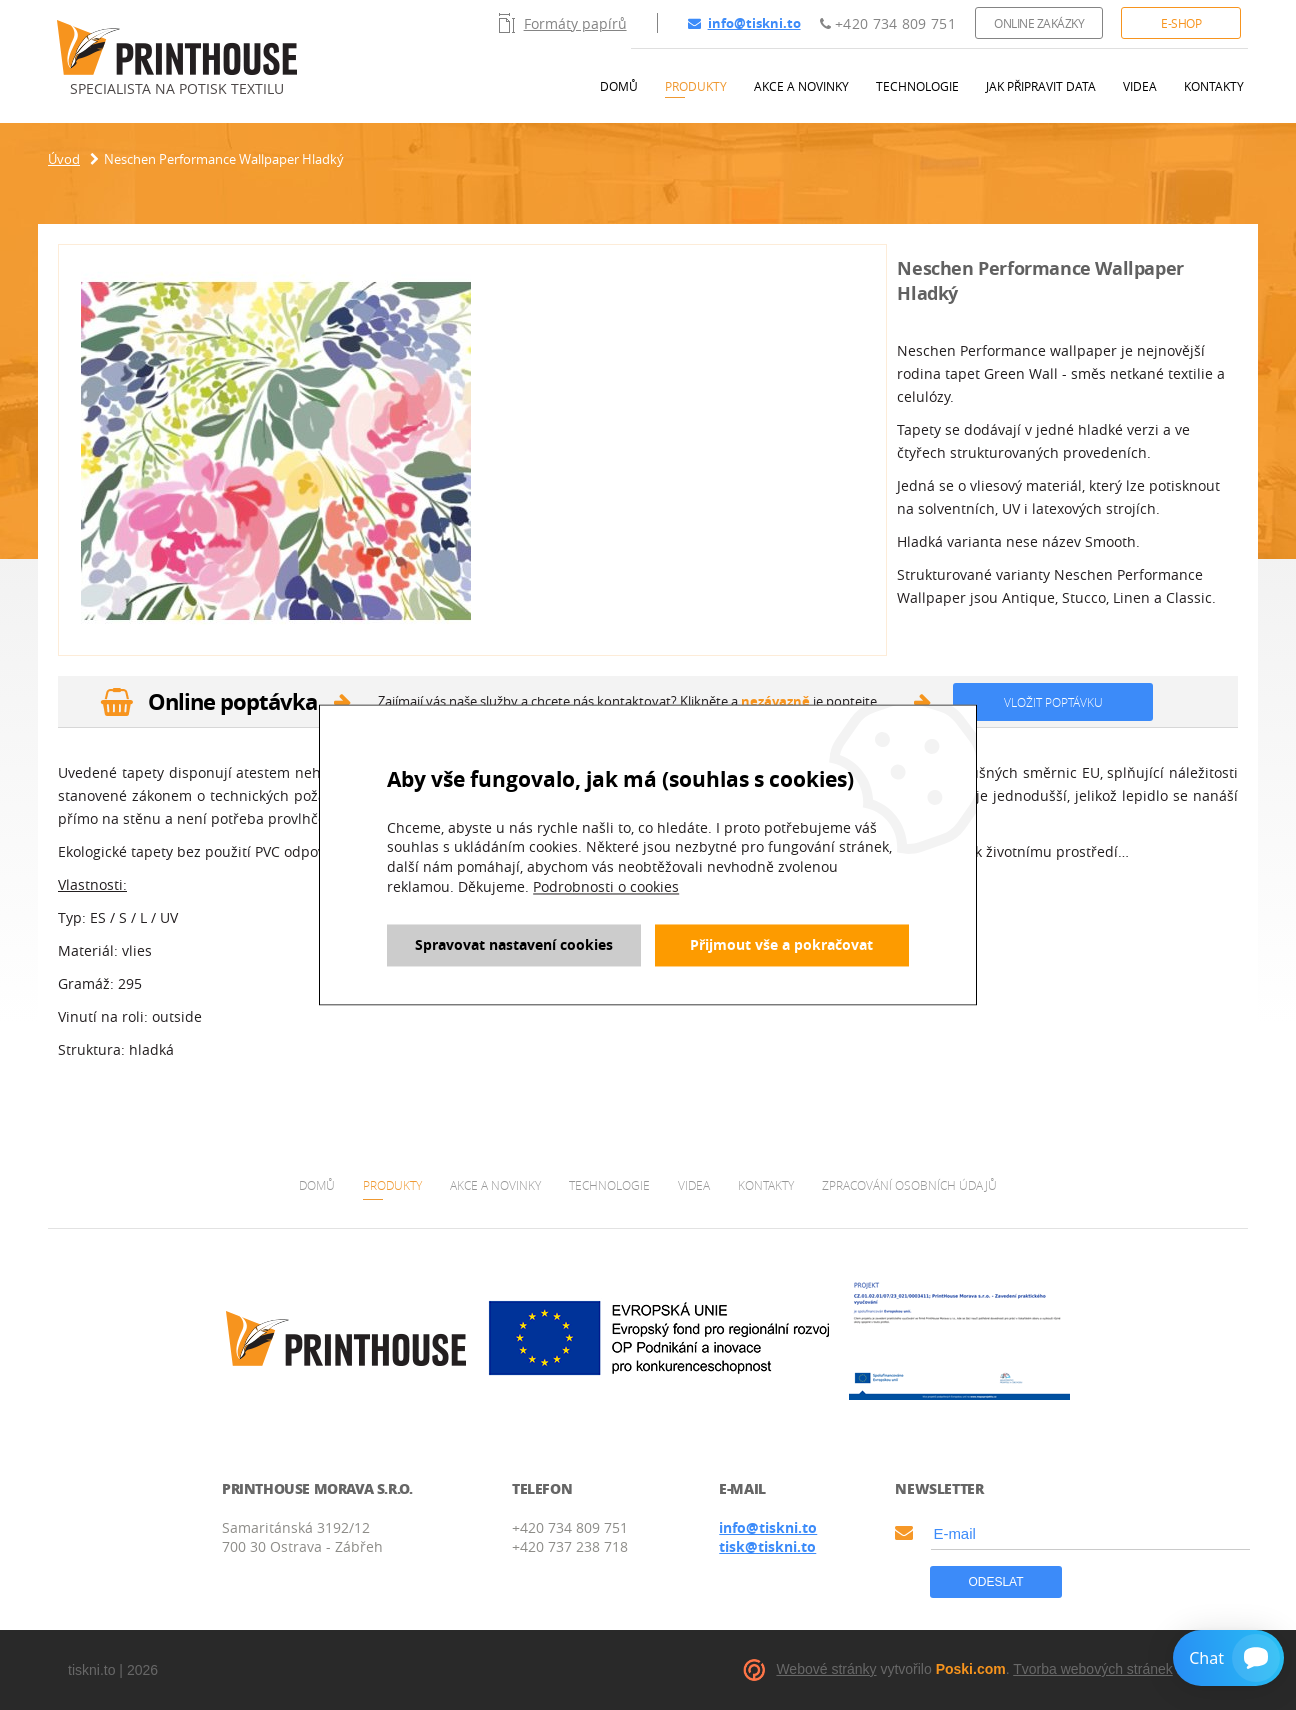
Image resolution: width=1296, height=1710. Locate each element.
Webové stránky (826, 1669)
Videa (1140, 86)
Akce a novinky (801, 86)
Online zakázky (1039, 23)
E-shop (1181, 23)
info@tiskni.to (744, 23)
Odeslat (995, 1582)
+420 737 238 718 (570, 1546)
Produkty (696, 86)
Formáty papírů (563, 23)
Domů (619, 86)
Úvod (64, 159)
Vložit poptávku (1053, 702)
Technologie (917, 86)
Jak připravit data (1041, 86)
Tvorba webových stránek (1093, 1669)
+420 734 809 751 (888, 23)
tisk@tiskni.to (767, 1546)
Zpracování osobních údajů (909, 1185)
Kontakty (1214, 86)
